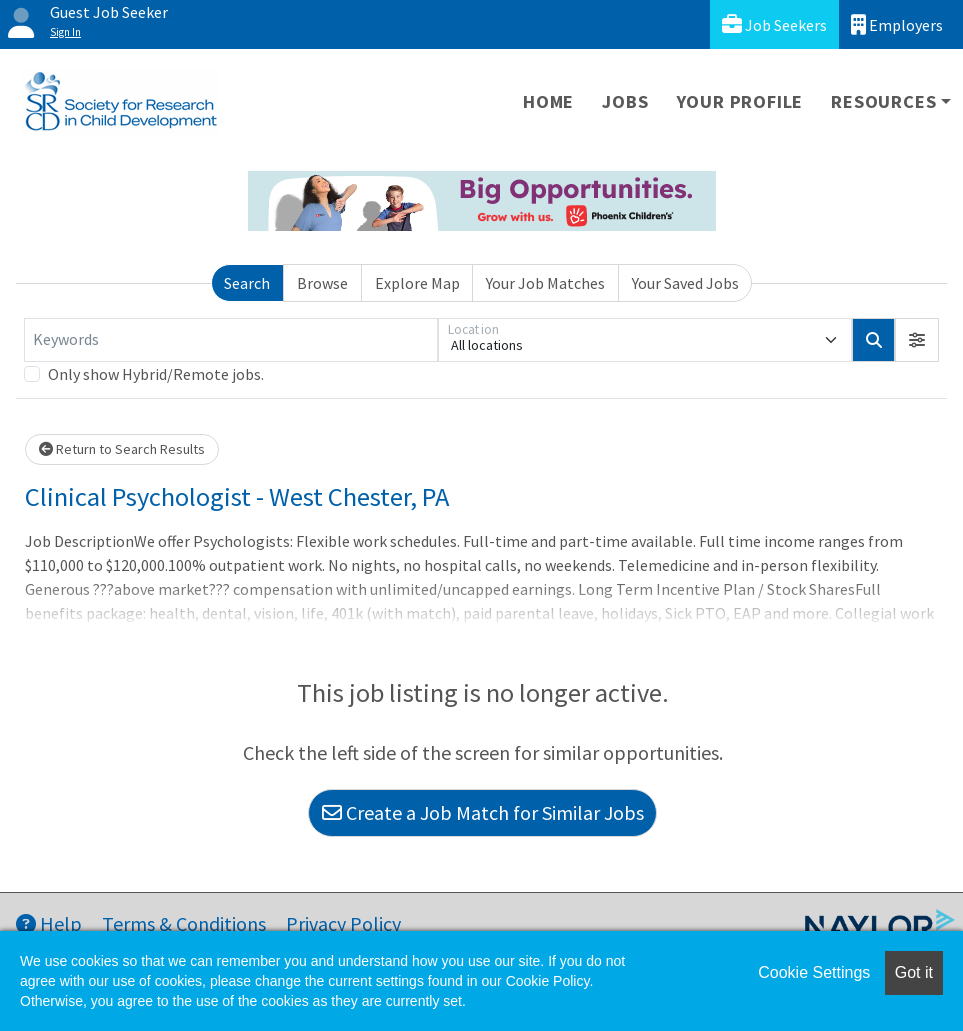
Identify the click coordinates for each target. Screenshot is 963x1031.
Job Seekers (774, 24)
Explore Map (417, 283)
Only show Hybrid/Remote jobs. (156, 374)
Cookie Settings (814, 972)
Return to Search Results (122, 449)
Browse (322, 283)
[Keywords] (231, 340)
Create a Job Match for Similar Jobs (483, 812)
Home (548, 101)
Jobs (625, 101)
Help (49, 923)
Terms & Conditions (184, 923)
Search (247, 283)
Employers (897, 24)
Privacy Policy (343, 923)
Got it (914, 972)
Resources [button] (883, 101)
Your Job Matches (545, 283)
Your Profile (740, 101)
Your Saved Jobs (685, 283)
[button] (917, 340)
